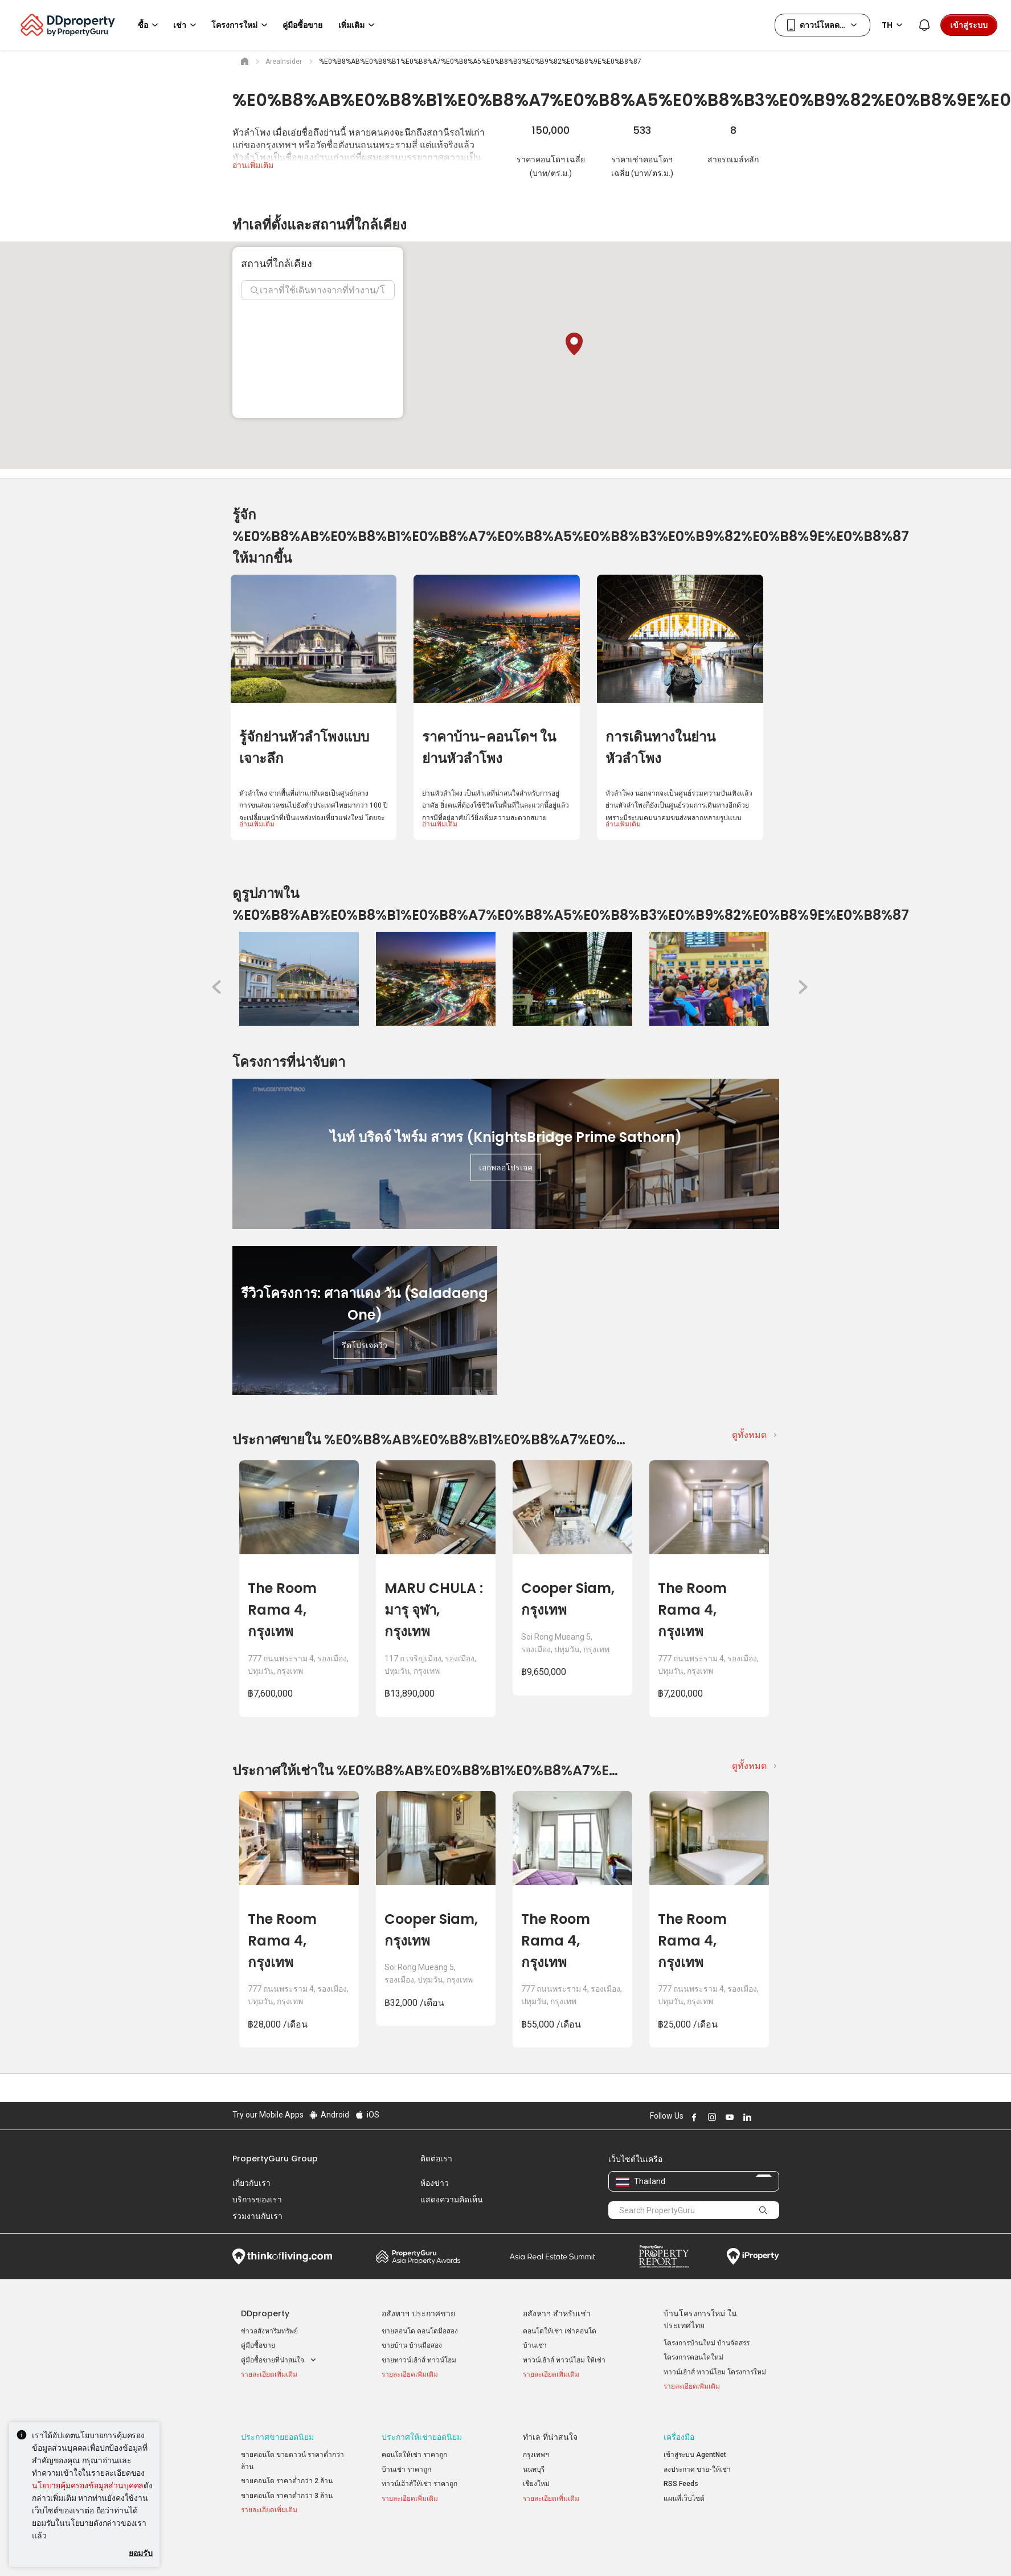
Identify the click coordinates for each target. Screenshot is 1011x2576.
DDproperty (265, 2313)
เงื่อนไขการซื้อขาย (567, 2549)
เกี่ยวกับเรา (251, 2183)
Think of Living (282, 2256)
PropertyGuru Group (275, 2158)
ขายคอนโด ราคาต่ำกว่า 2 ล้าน (287, 2468)
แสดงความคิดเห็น (451, 2199)
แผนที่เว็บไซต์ (684, 2485)
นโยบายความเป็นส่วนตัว (477, 2549)
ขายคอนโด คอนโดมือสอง (420, 2331)
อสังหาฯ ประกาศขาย (418, 2313)
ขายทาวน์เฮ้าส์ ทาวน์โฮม (419, 2360)
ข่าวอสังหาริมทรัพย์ (269, 2331)
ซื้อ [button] (150, 25)
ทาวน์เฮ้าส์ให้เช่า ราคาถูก (419, 2471)
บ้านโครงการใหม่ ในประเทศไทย (700, 2319)
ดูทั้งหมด (749, 1435)
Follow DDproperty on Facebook (693, 2117)
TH (894, 25)
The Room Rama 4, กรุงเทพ (282, 1610)
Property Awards (418, 2256)
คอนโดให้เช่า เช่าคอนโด (559, 2331)
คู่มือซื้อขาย (258, 2345)
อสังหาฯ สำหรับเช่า (557, 2313)
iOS (366, 2114)
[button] (574, 344)
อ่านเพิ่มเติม (252, 165)
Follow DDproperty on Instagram (711, 2117)
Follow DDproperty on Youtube (728, 2117)
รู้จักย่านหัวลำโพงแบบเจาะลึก (304, 747)
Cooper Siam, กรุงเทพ (568, 1599)
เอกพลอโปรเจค (506, 1167)
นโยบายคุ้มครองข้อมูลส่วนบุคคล (88, 2485)
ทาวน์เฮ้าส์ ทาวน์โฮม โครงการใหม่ (715, 2372)
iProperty (753, 2256)
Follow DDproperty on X (761, 2117)
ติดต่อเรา (436, 2158)
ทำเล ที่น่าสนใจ (550, 2424)
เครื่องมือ (679, 2424)
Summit (552, 2256)
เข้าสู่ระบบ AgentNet (695, 2442)
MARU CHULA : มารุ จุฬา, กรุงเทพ (433, 1610)
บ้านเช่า (535, 2345)
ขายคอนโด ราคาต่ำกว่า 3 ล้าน (287, 2483)
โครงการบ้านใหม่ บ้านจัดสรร (707, 2343)
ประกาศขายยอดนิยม (277, 2424)
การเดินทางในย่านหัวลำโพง (660, 747)
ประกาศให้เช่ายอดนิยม (422, 2424)
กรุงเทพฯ (536, 2442)
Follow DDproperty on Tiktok (774, 2117)
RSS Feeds (681, 2471)
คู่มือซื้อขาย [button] (302, 25)
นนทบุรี (534, 2456)
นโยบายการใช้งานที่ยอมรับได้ (284, 2549)
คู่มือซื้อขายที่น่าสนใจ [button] (279, 2360)
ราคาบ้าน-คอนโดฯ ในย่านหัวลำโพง (489, 747)
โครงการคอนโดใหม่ (693, 2357)
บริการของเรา (257, 2199)
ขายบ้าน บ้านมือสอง (412, 2345)
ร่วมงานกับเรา (257, 2216)
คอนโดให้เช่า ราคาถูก (414, 2442)
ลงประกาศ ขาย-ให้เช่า (697, 2456)
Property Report (663, 2256)
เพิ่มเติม (358, 25)
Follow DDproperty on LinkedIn (746, 2117)
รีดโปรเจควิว (364, 1345)
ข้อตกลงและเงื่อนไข (385, 2549)
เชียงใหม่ (536, 2471)
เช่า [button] (186, 25)
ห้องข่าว (434, 2183)
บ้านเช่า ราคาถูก (406, 2456)
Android (329, 2114)
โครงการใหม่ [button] (241, 25)
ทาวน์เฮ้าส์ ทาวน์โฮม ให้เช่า (564, 2360)
